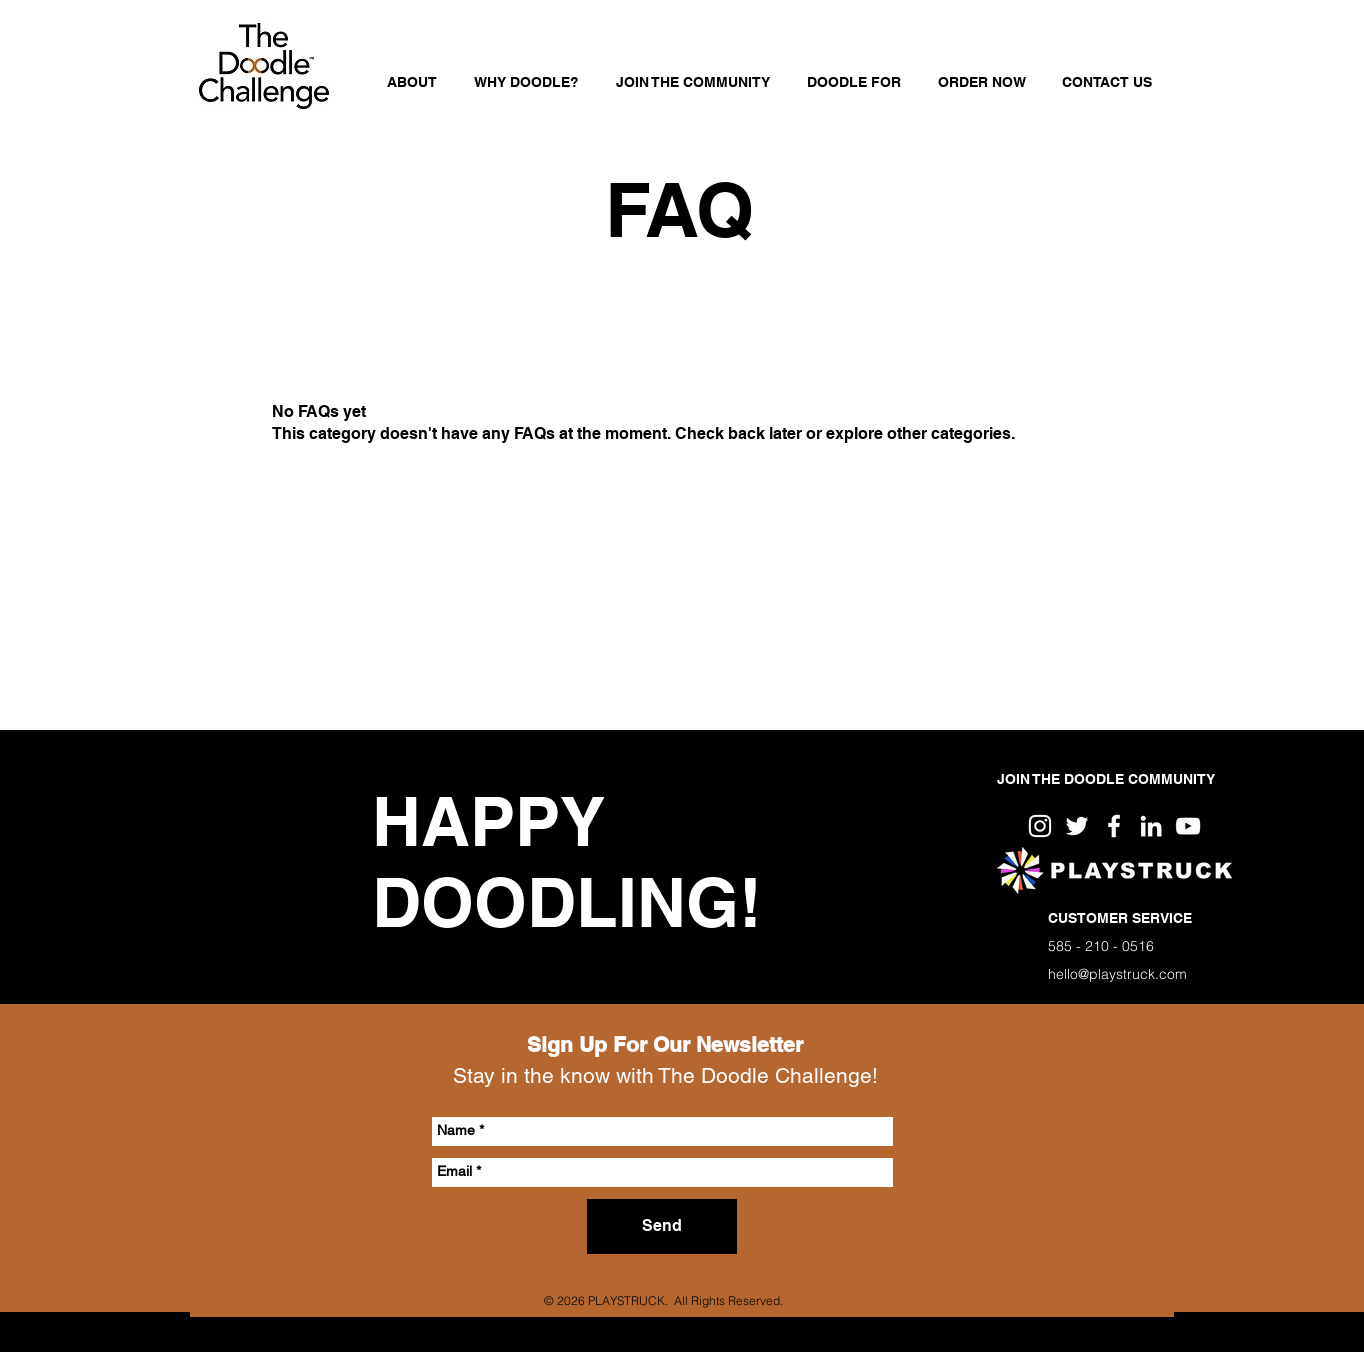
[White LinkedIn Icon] (1151, 826)
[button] (853, 82)
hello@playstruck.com (1117, 974)
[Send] (662, 1226)
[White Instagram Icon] (1040, 826)
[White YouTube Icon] (1188, 826)
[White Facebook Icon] (1114, 826)
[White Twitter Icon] (1077, 826)
